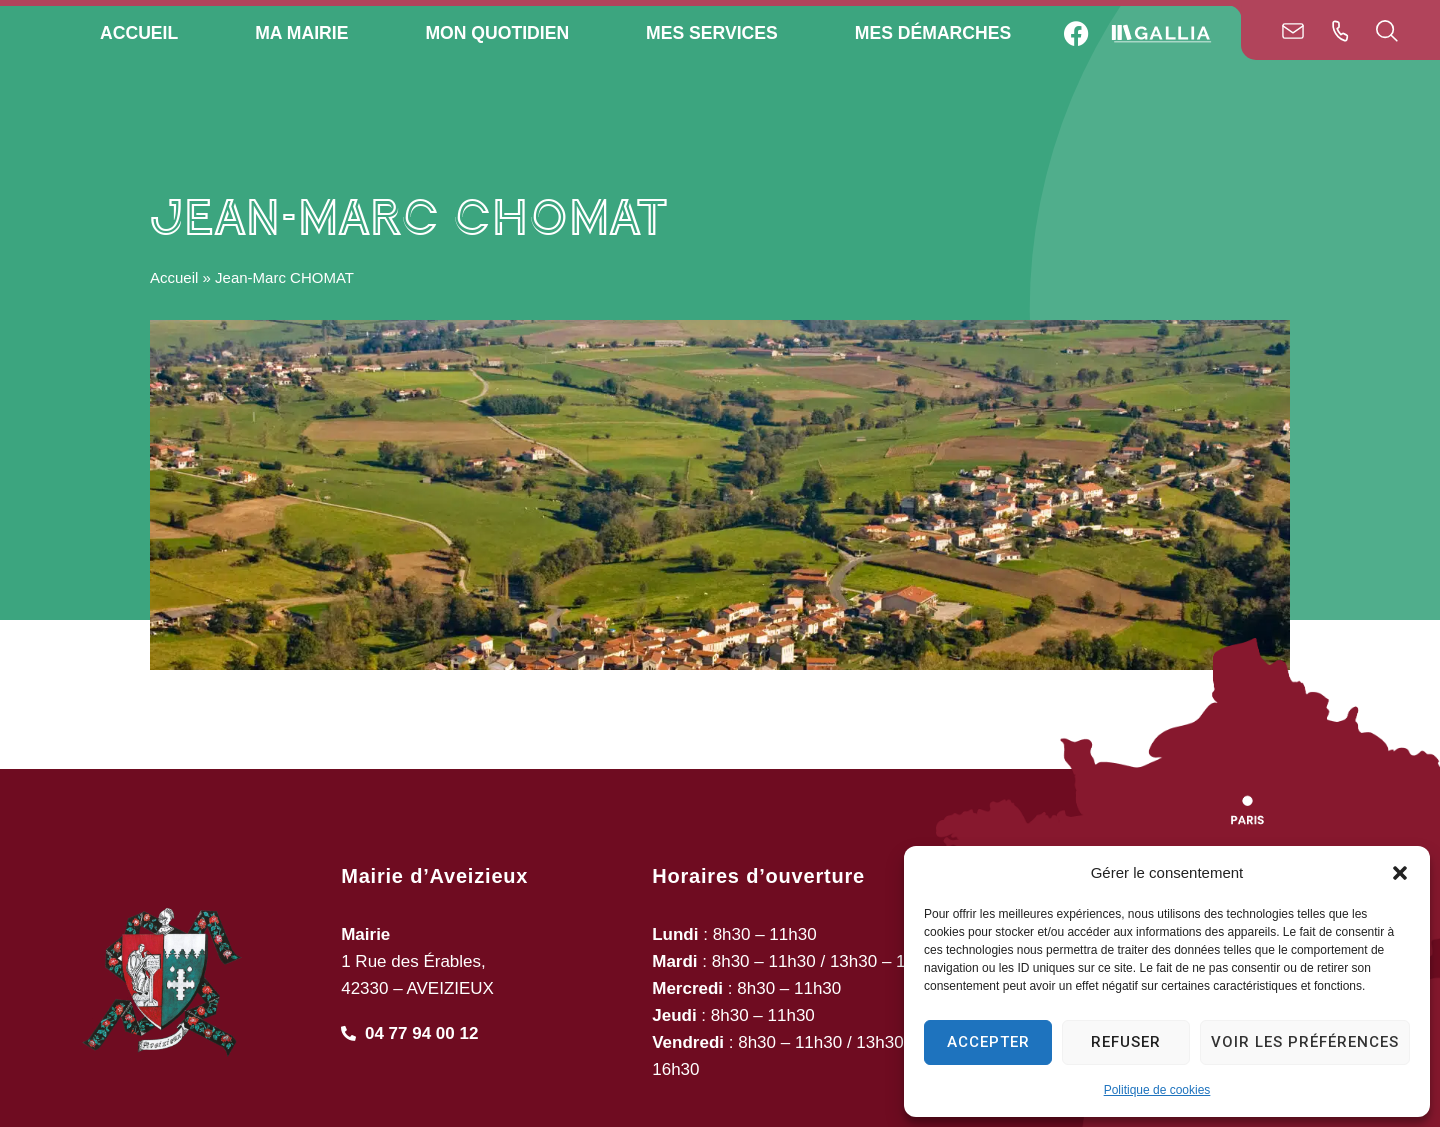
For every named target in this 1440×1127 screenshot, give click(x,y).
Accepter (988, 1042)
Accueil (174, 277)
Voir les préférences (1305, 1042)
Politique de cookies (1157, 1090)
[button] (1400, 873)
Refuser (1126, 1042)
